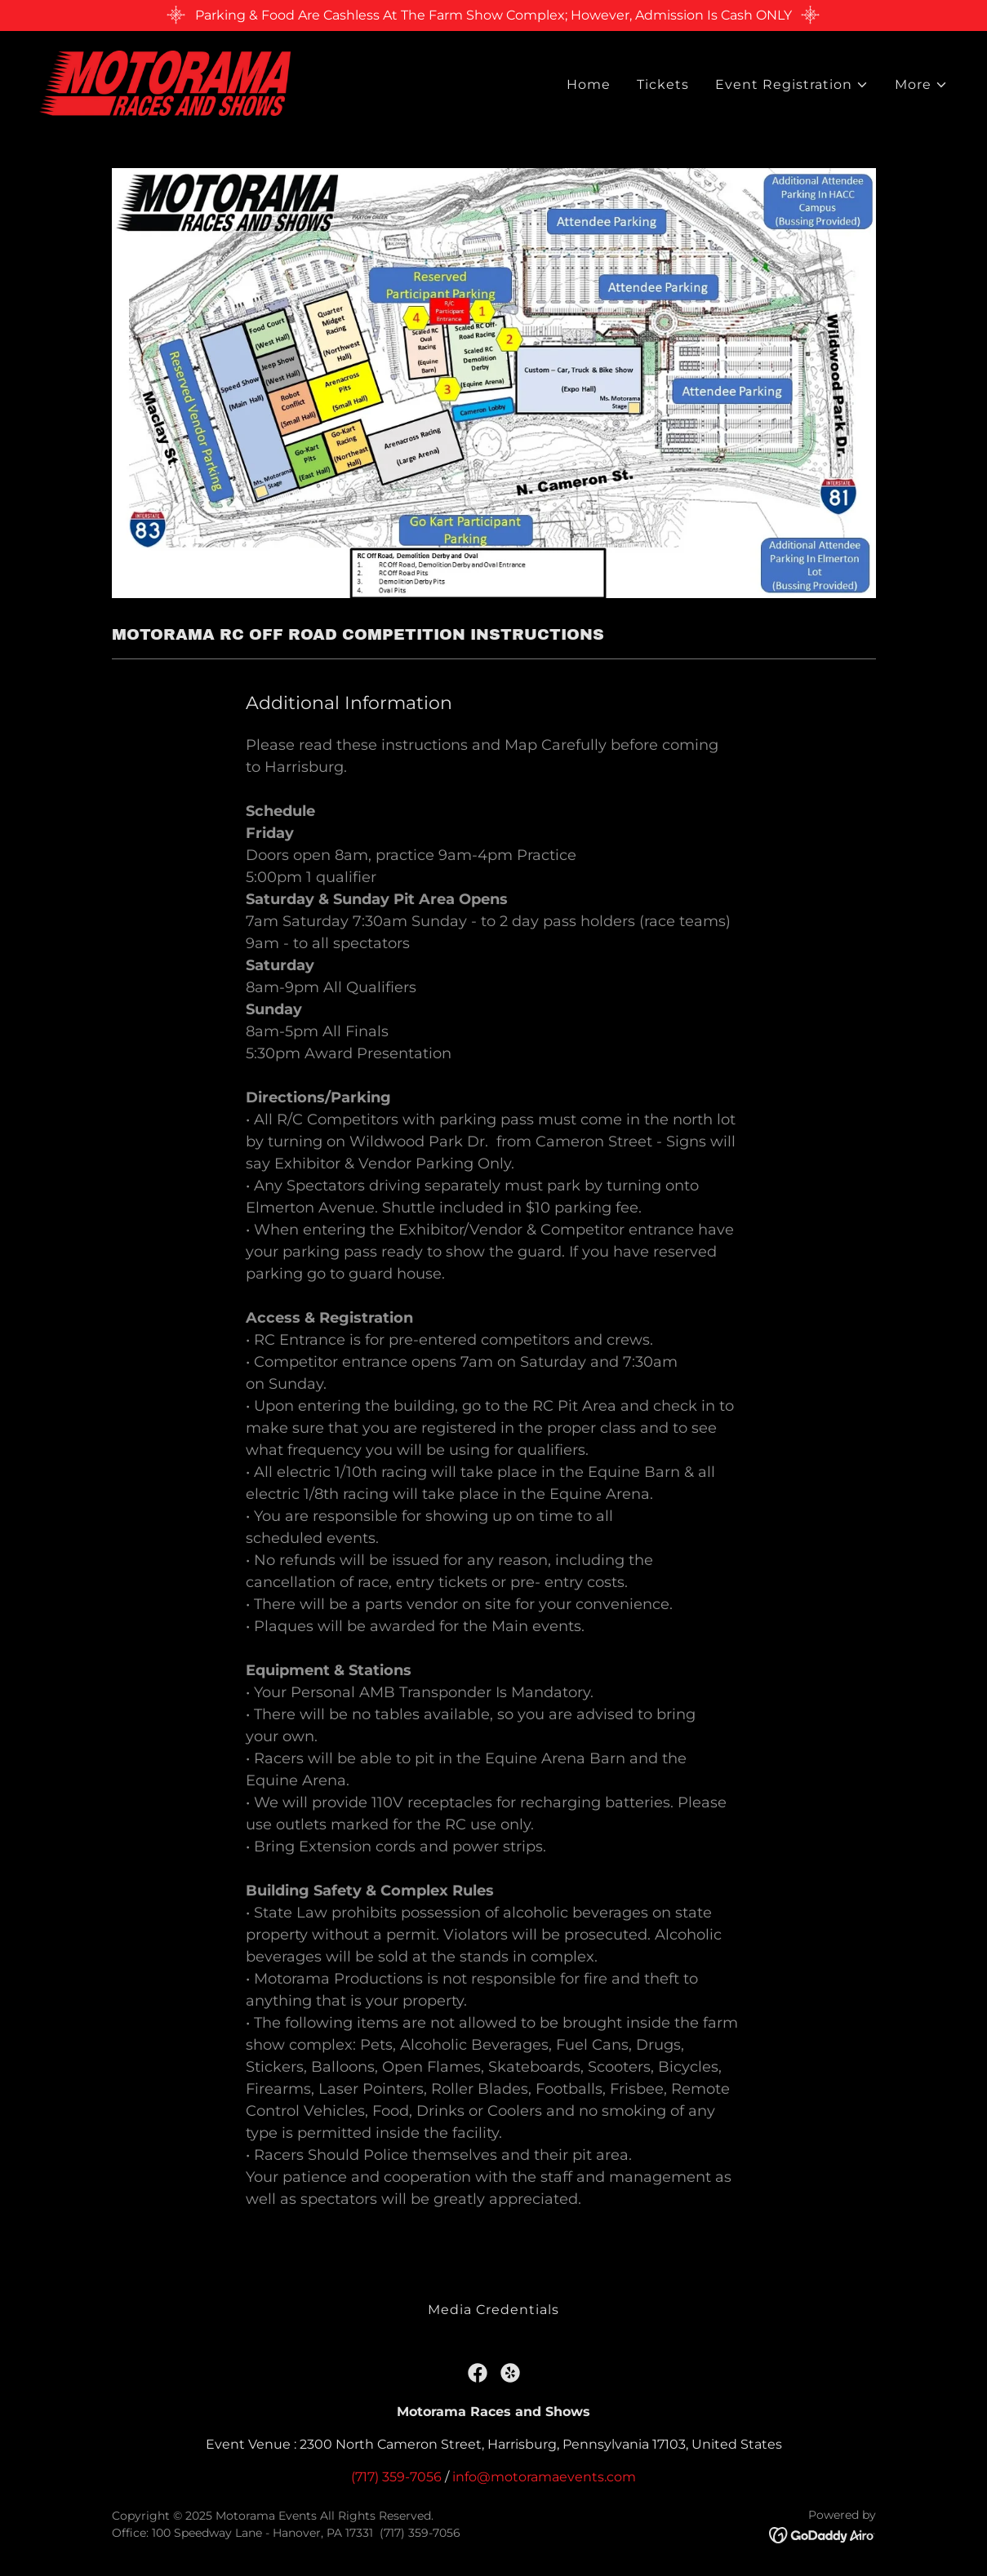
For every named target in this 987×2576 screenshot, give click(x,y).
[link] (165, 82)
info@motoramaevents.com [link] (544, 2477)
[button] (792, 85)
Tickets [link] (663, 85)
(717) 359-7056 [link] (396, 2477)
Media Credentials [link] (493, 2309)
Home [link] (589, 85)
